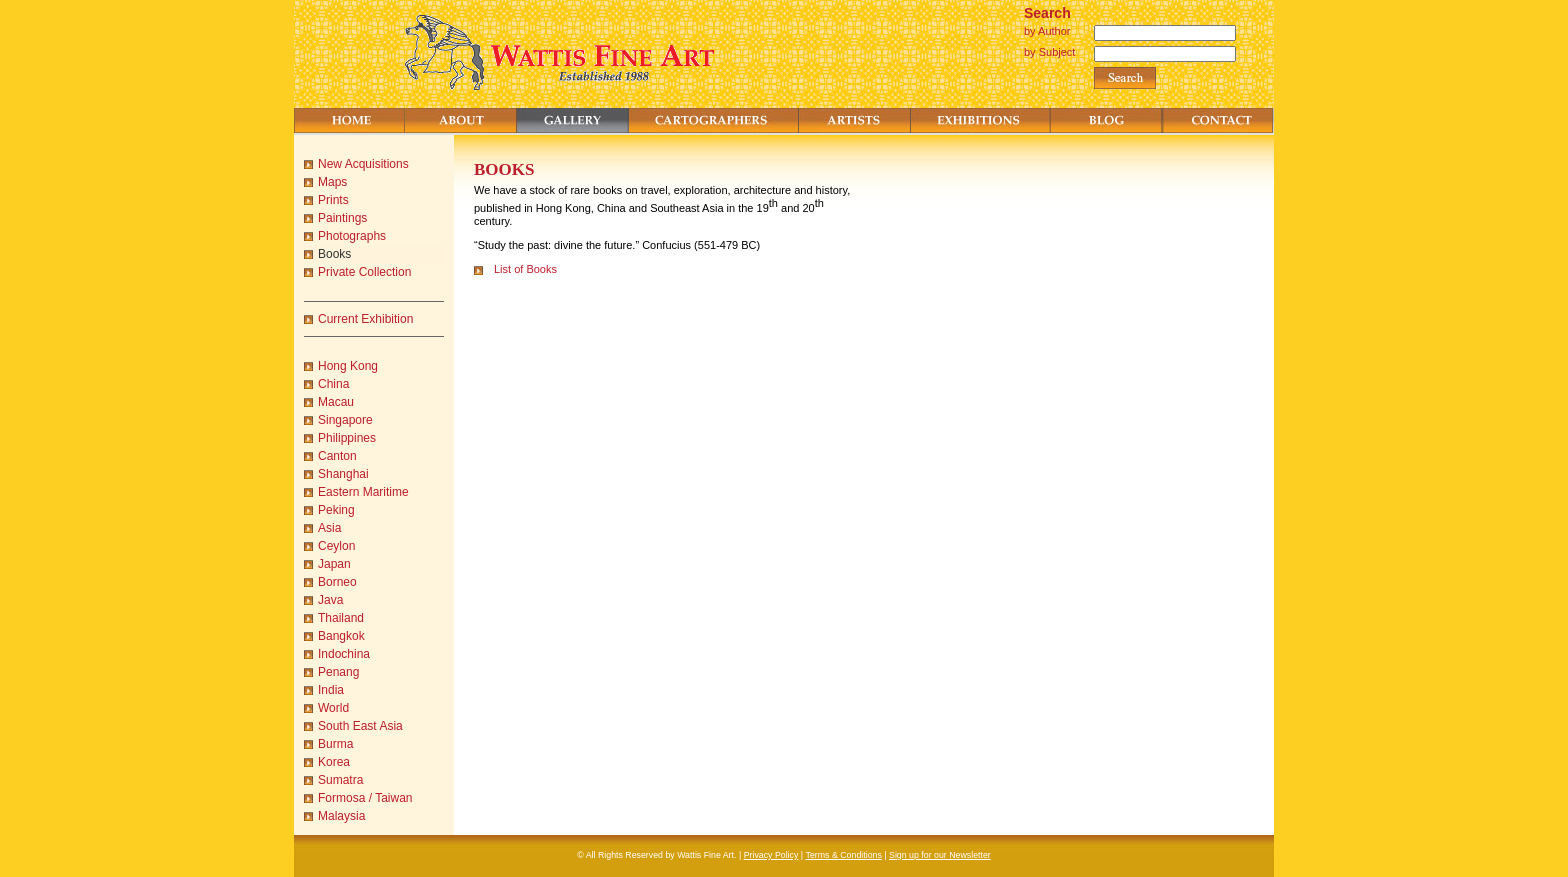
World (333, 708)
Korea (334, 762)
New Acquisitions (363, 164)
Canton (337, 456)
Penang (338, 672)
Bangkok (341, 636)
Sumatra (340, 780)
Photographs (352, 236)
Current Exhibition (365, 319)
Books (334, 254)
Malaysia (341, 816)
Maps (332, 182)
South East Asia (360, 726)
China (333, 384)
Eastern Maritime (363, 492)
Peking (336, 510)
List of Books (525, 269)
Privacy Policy (771, 855)
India (331, 690)
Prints (333, 200)
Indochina (344, 654)
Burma (335, 744)
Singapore (345, 420)
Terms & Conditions (844, 855)
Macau (336, 402)
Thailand (341, 618)
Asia (329, 528)
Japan (334, 564)
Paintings (342, 218)
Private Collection (364, 272)
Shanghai (343, 474)
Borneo (337, 582)
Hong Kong (348, 366)
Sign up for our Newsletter (940, 855)
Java (330, 600)
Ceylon (336, 546)
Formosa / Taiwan (365, 798)
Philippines (347, 438)
